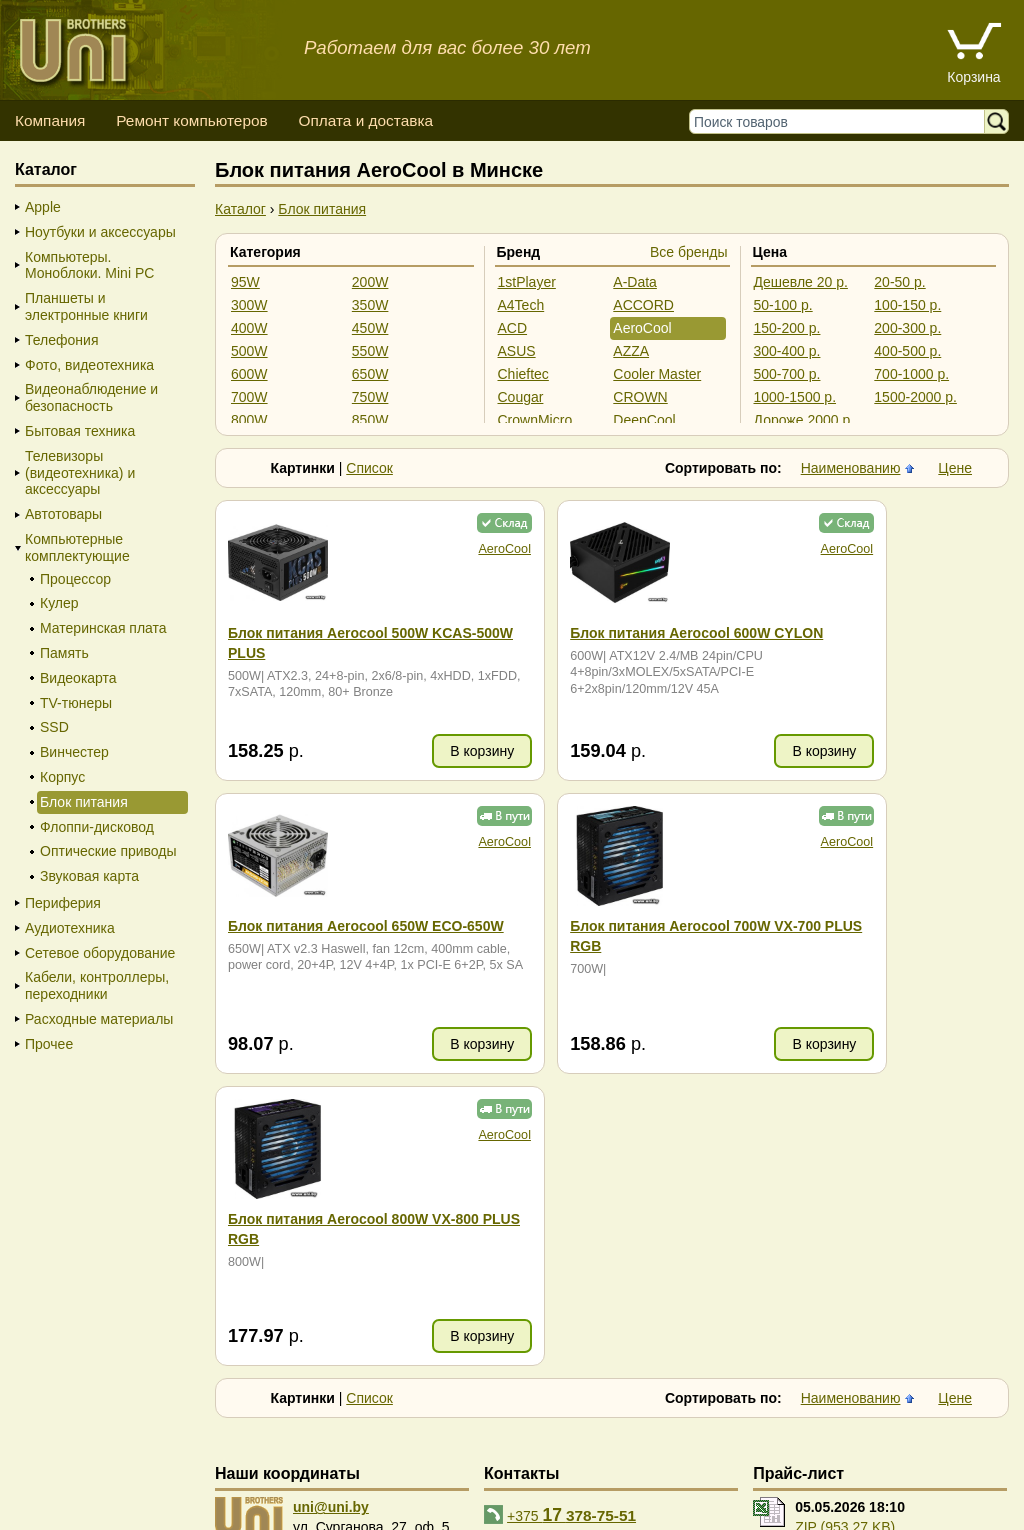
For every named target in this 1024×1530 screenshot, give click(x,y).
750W (370, 397)
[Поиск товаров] (841, 121)
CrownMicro (535, 420)
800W (249, 420)
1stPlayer (527, 282)
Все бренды (689, 252)
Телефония (61, 340)
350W (370, 305)
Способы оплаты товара (173, 1470)
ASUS (517, 351)
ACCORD (643, 305)
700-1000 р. (911, 374)
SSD (54, 727)
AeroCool (642, 328)
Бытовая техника (80, 431)
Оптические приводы (108, 851)
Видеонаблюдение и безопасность (91, 397)
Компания (50, 120)
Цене (955, 468)
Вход (119, 1510)
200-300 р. (907, 328)
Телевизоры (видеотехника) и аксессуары (80, 473)
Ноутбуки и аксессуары (100, 232)
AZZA (631, 351)
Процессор (75, 579)
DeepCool (644, 420)
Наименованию (851, 468)
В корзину (409, 751)
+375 (571, 1222)
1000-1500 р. (795, 397)
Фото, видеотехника (89, 365)
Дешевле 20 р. (801, 282)
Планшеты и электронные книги (86, 306)
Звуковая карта (89, 876)
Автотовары (63, 514)
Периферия (63, 903)
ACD (513, 328)
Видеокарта (78, 678)
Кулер (59, 603)
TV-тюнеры (76, 703)
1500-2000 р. (915, 397)
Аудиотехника (70, 928)
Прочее (49, 1044)
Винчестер (74, 752)
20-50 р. (899, 282)
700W (249, 397)
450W (370, 328)
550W (370, 351)
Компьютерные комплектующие (77, 547)
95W (245, 282)
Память (64, 653)
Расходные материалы (99, 1019)
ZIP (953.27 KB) (845, 1235)
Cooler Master (657, 374)
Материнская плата (103, 628)
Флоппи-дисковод (97, 827)
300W (249, 305)
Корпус (62, 777)
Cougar (521, 397)
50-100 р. (783, 305)
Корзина (973, 77)
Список (369, 468)
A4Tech (521, 305)
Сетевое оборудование (100, 953)
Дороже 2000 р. (804, 420)
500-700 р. (787, 374)
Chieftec (523, 374)
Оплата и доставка (365, 120)
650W (370, 374)
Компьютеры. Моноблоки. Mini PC (89, 265)
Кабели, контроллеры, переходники (97, 985)
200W (370, 282)
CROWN (640, 397)
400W (249, 328)
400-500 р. (907, 351)
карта (316, 1255)
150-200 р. (787, 328)
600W (249, 374)
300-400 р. (787, 351)
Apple (43, 207)
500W (249, 351)
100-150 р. (907, 305)
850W (370, 420)
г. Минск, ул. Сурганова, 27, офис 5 (853, 1490)
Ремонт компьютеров (191, 120)
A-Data (635, 282)
